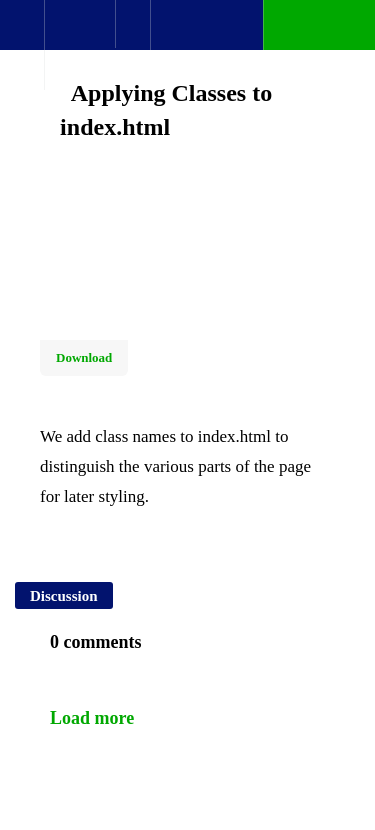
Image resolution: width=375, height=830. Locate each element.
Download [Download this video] (84, 357)
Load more (92, 718)
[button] (22, 35)
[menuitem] (79, 45)
